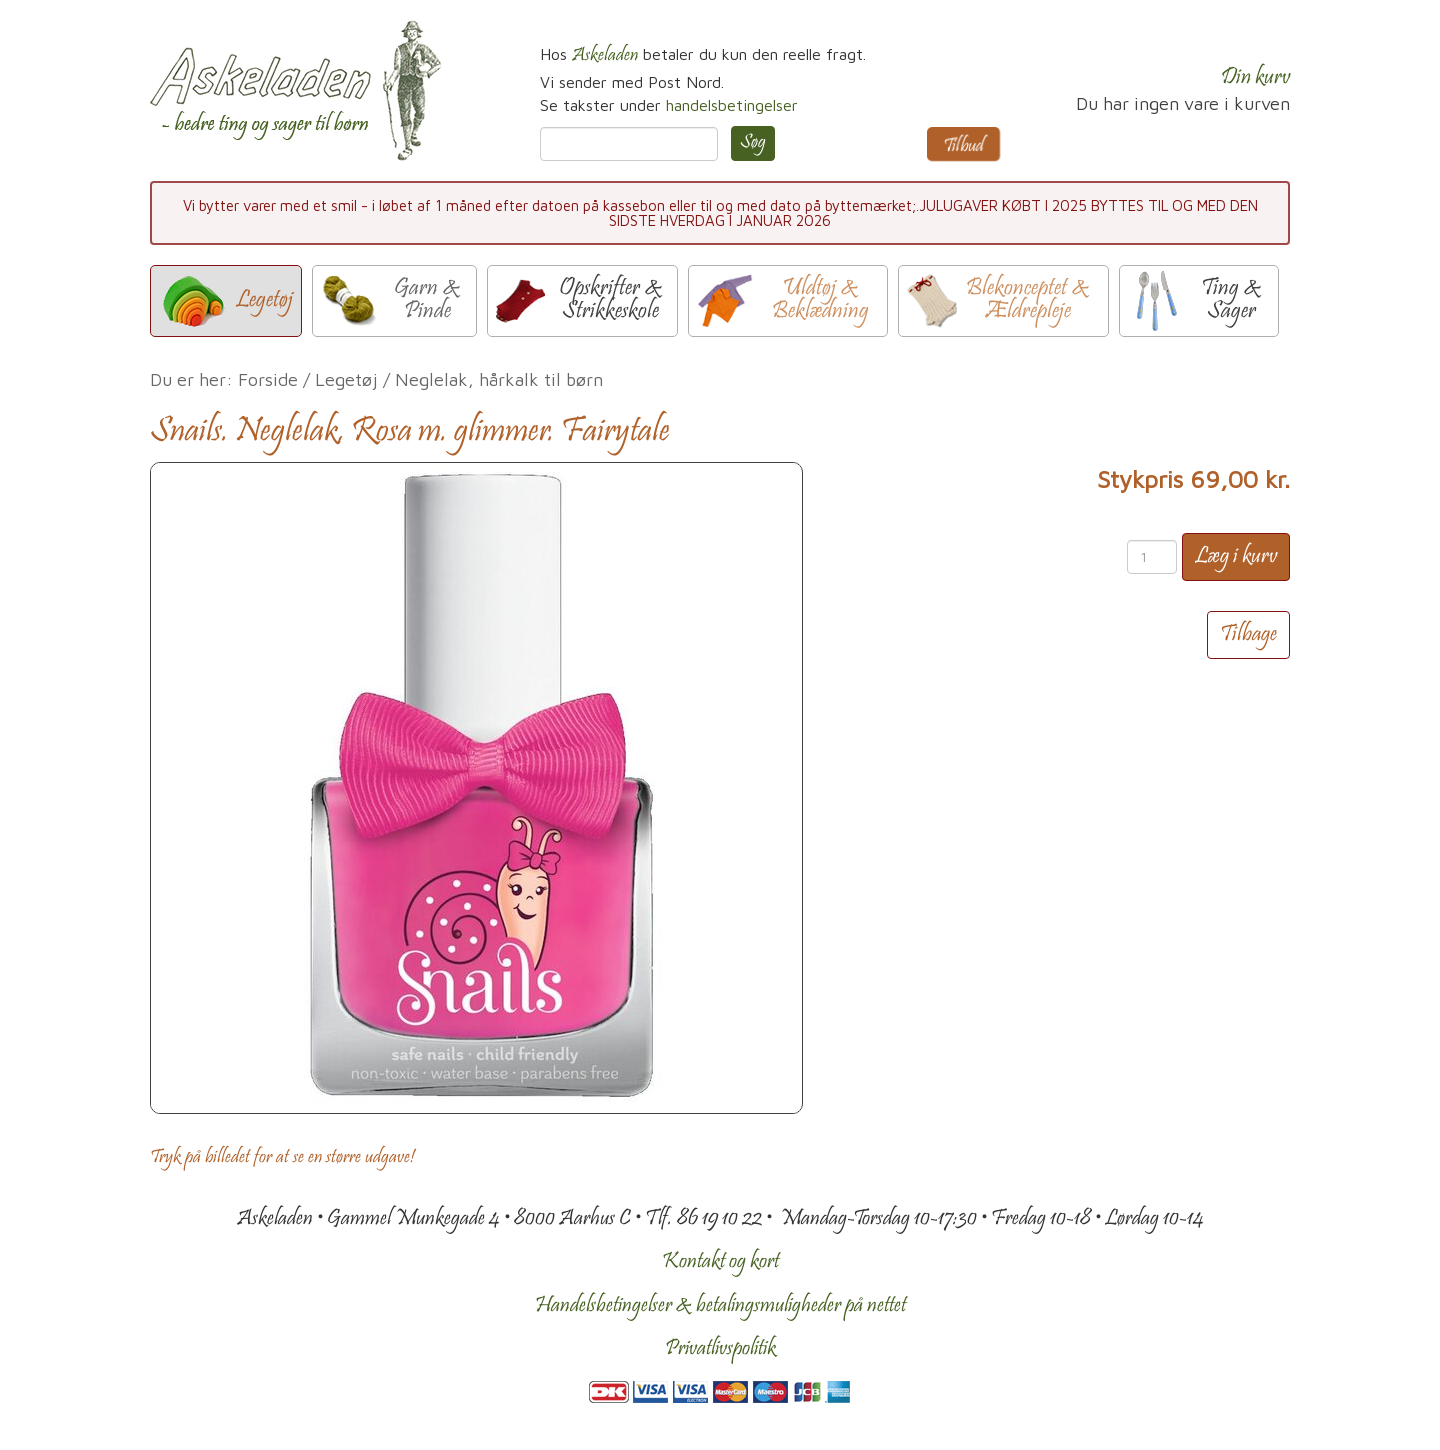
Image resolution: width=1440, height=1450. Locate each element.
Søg (753, 143)
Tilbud (963, 147)
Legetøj (346, 379)
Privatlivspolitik (720, 1349)
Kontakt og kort (720, 1262)
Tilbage (1248, 635)
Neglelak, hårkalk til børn (499, 379)
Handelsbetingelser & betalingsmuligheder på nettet (720, 1306)
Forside (268, 379)
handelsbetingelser (732, 105)
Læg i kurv (1236, 557)
